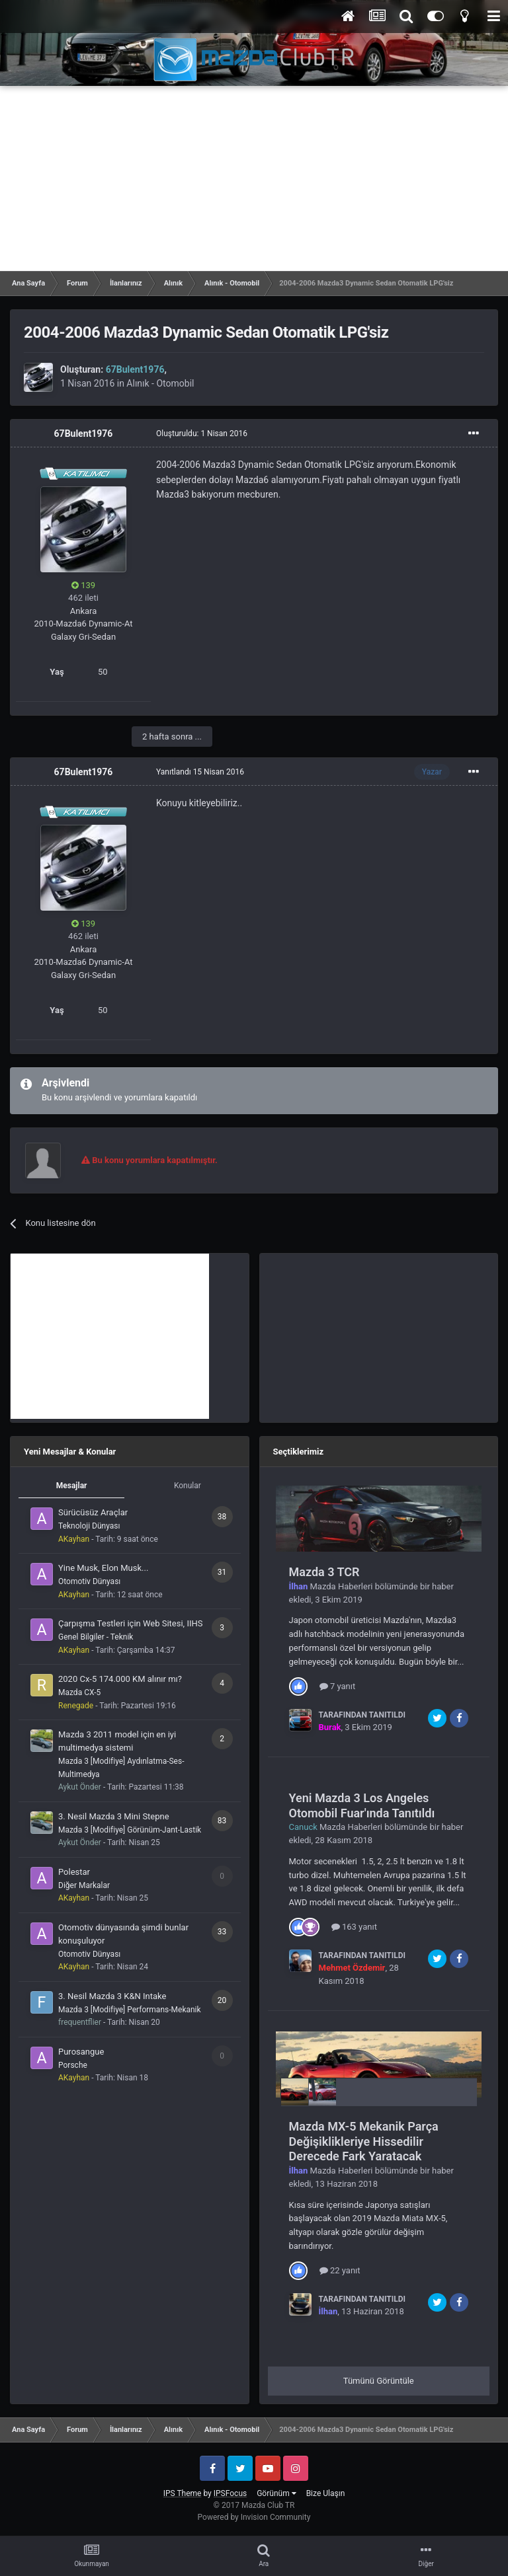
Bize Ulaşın (325, 2493)
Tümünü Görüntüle (378, 2381)
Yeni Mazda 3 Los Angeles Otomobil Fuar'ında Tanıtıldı (362, 1805)
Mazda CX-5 (79, 1692)
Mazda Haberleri (341, 1586)
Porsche (72, 2065)
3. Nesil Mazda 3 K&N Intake (112, 1996)
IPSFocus (230, 2493)
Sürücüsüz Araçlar (93, 1512)
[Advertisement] (254, 178)
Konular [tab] (187, 1485)
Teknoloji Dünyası (89, 1526)
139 (83, 585)
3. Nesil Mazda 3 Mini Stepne (113, 1816)
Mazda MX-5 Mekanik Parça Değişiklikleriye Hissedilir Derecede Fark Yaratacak (364, 2141)
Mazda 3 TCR (324, 1572)
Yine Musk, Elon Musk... (103, 1568)
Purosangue (81, 2052)
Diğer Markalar (84, 1885)
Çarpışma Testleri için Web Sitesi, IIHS (130, 1623)
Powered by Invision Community (254, 2517)
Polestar (74, 1872)
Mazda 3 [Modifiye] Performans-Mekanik (129, 2009)
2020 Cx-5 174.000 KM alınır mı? (120, 1679)
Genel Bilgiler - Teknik (95, 1637)
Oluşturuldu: (201, 433)
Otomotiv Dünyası (89, 1581)
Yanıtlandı (200, 772)
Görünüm (276, 2493)
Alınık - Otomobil (160, 383)
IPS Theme (182, 2493)
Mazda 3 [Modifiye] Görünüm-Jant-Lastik (129, 1830)
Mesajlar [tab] (71, 1485)
